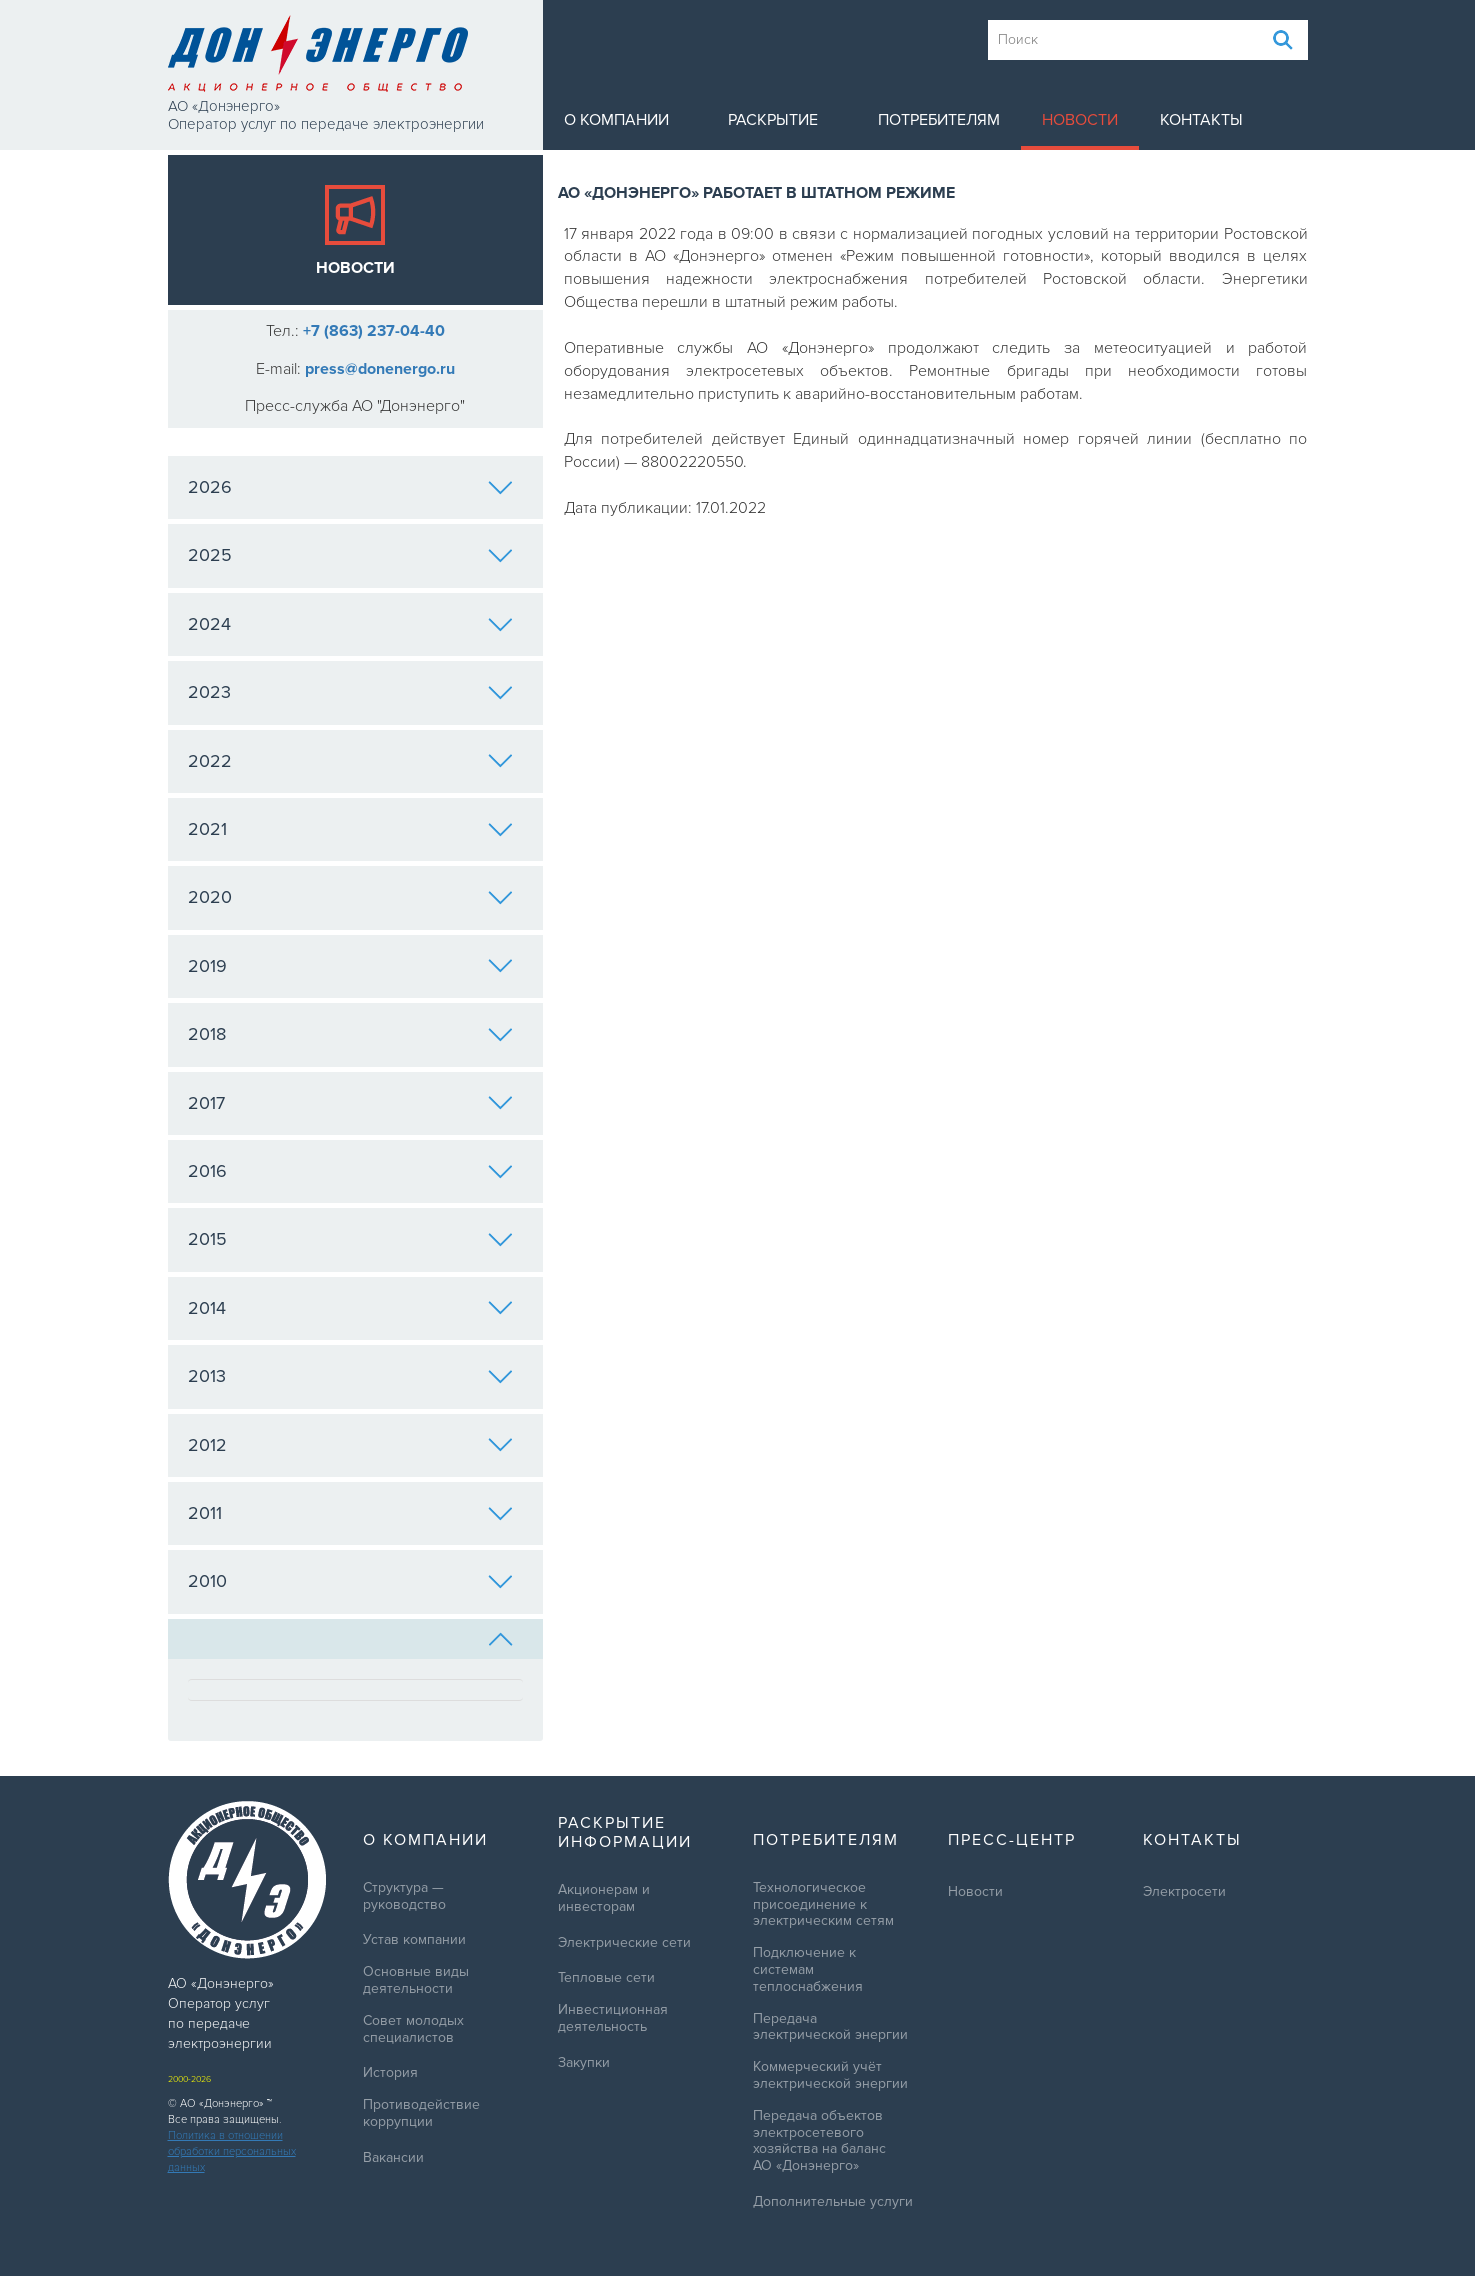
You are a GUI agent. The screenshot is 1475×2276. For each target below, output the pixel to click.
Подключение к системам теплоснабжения (808, 1970)
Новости (1080, 120)
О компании (616, 120)
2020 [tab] (350, 897)
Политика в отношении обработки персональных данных (232, 2151)
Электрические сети (624, 1943)
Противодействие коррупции (421, 2113)
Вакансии (393, 2158)
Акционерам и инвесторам (604, 1898)
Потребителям (939, 120)
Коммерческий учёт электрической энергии (830, 2075)
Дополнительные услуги (833, 2202)
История (390, 2073)
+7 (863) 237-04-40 (374, 331)
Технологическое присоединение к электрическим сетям (823, 1905)
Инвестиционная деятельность (613, 2018)
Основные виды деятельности (416, 1980)
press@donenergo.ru (380, 369)
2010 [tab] (350, 1581)
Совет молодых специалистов (413, 2029)
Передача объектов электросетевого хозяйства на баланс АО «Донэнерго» (819, 2141)
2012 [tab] (350, 1445)
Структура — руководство (404, 1896)
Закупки (584, 2063)
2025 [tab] (350, 555)
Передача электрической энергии (830, 2027)
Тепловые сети (606, 1978)
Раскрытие (773, 120)
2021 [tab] (350, 829)
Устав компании (414, 1940)
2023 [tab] (350, 692)
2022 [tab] (350, 761)
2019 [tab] (350, 966)
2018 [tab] (350, 1034)
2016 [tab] (350, 1171)
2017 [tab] (350, 1103)
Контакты (1201, 120)
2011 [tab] (350, 1513)
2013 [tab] (350, 1376)
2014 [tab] (350, 1308)
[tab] (355, 1639)
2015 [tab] (350, 1239)
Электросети (1184, 1892)
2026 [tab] (350, 487)
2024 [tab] (350, 624)
